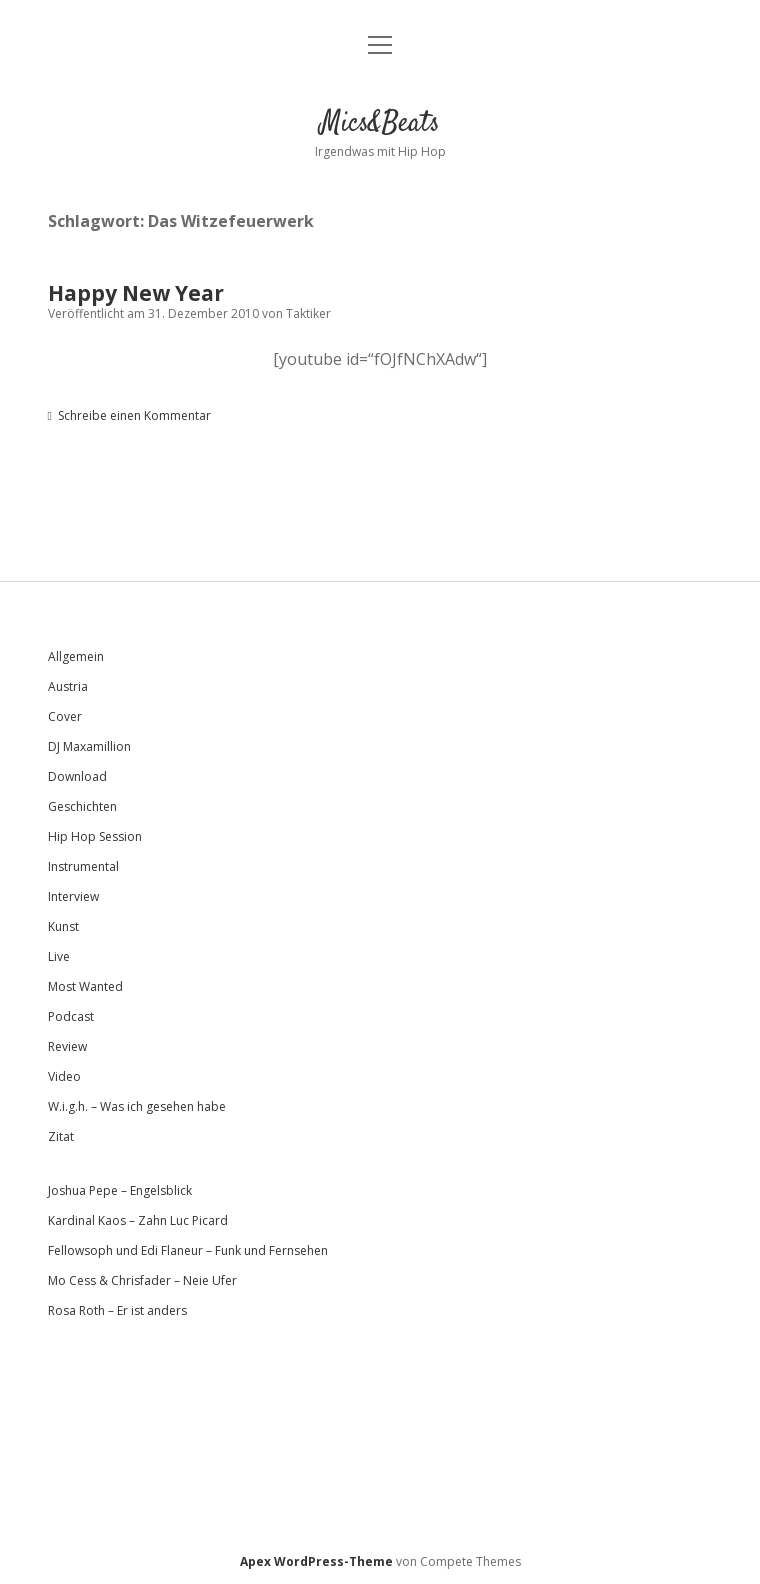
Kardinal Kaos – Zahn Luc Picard (138, 1220)
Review (67, 1046)
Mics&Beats (380, 124)
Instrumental (83, 866)
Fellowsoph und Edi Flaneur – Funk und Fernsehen (188, 1250)
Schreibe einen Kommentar (134, 415)
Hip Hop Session (95, 836)
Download (77, 776)
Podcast (71, 1016)
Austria (68, 686)
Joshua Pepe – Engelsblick (120, 1190)
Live (59, 956)
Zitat (61, 1136)
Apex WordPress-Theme (316, 1561)
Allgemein (76, 656)
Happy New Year (136, 293)
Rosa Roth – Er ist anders (117, 1310)
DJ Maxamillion (89, 746)
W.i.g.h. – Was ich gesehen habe (137, 1106)
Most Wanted (85, 986)
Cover (65, 716)
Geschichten (82, 806)
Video (64, 1076)
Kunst (63, 926)
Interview (73, 896)
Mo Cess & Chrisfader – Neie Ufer (142, 1280)
